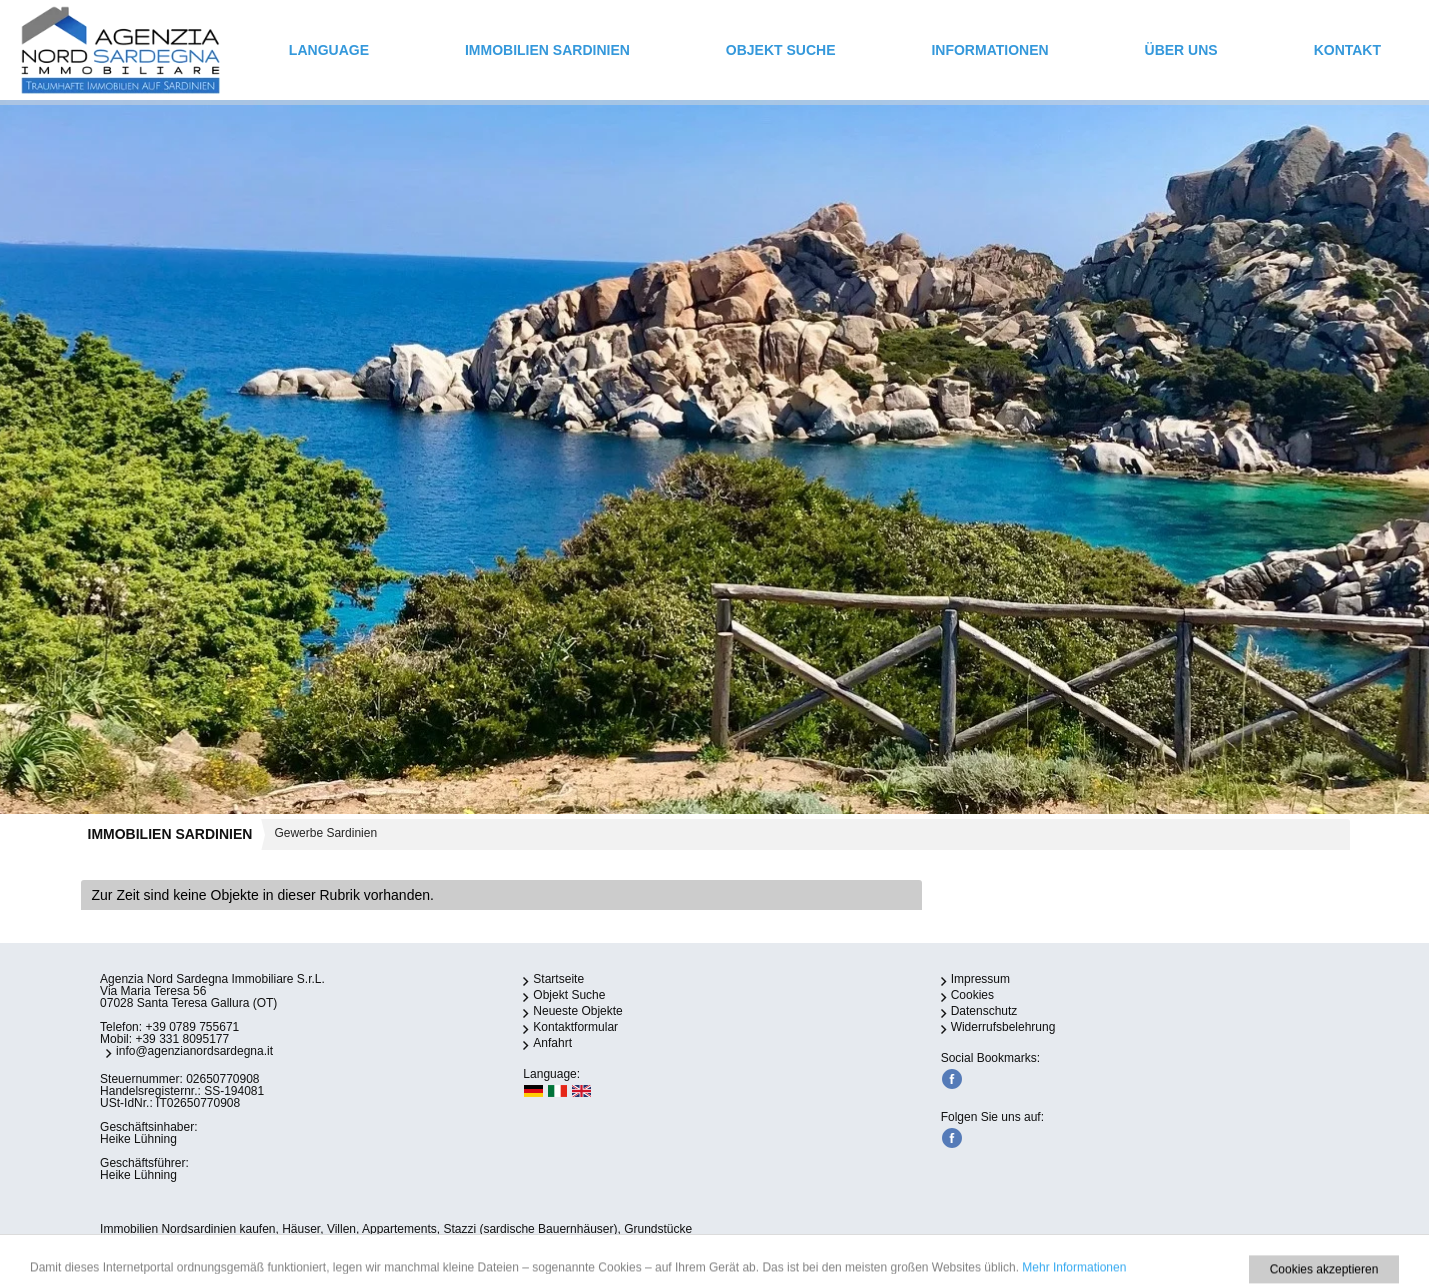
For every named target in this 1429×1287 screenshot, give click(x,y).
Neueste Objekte (577, 1011)
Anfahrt (552, 1043)
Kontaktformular (575, 1027)
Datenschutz (984, 1011)
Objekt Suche (781, 50)
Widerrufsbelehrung (1003, 1027)
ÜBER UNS (1181, 50)
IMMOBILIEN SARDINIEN (547, 50)
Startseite (558, 979)
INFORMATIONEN (989, 50)
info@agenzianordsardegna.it (194, 1051)
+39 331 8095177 (182, 1039)
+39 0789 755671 (192, 1027)
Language (329, 50)
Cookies (972, 995)
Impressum (980, 979)
